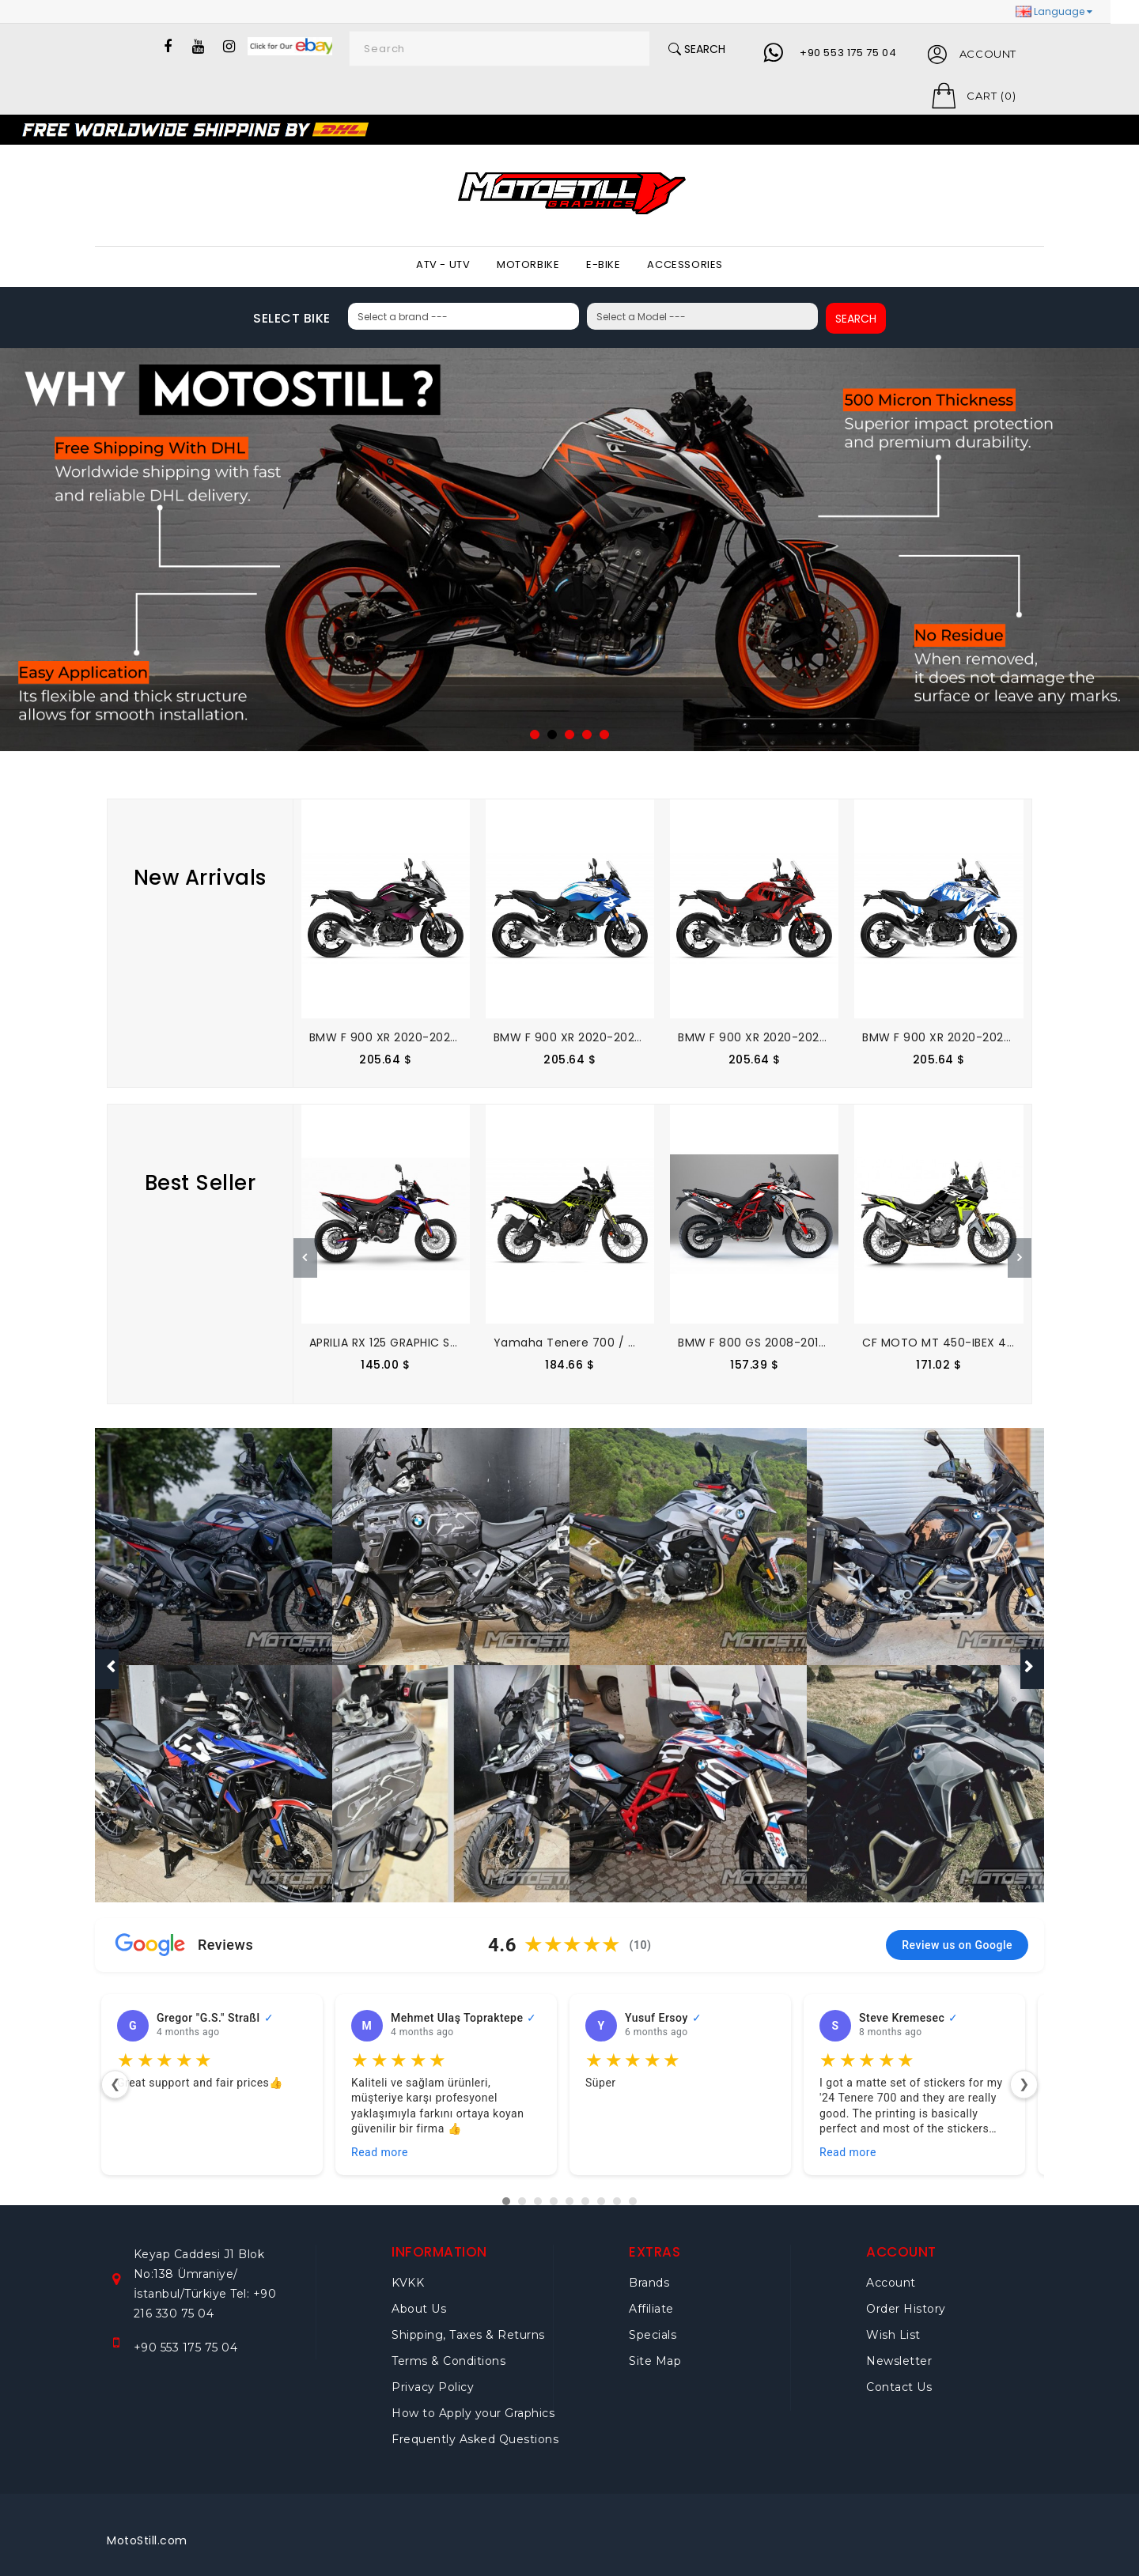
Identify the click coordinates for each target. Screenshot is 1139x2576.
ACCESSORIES (685, 264)
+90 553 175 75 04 (845, 53)
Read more (379, 2141)
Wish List (893, 2324)
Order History (906, 2298)
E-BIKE (603, 264)
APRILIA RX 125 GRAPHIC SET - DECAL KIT (421, 1342)
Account (891, 2271)
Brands (649, 2271)
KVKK (408, 2271)
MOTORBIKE (528, 264)
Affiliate (651, 2298)
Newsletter (899, 2350)
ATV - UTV (443, 264)
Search (692, 49)
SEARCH (846, 319)
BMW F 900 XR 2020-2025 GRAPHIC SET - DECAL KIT (456, 1037)
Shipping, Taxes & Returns (468, 2324)
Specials (652, 2324)
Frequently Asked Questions (475, 2428)
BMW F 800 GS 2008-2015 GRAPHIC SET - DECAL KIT (825, 1342)
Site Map (655, 2350)
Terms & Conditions (448, 2350)
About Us (419, 2298)
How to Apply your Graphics (473, 2402)
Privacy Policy (433, 2376)
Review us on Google (957, 1934)
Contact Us (899, 2376)
